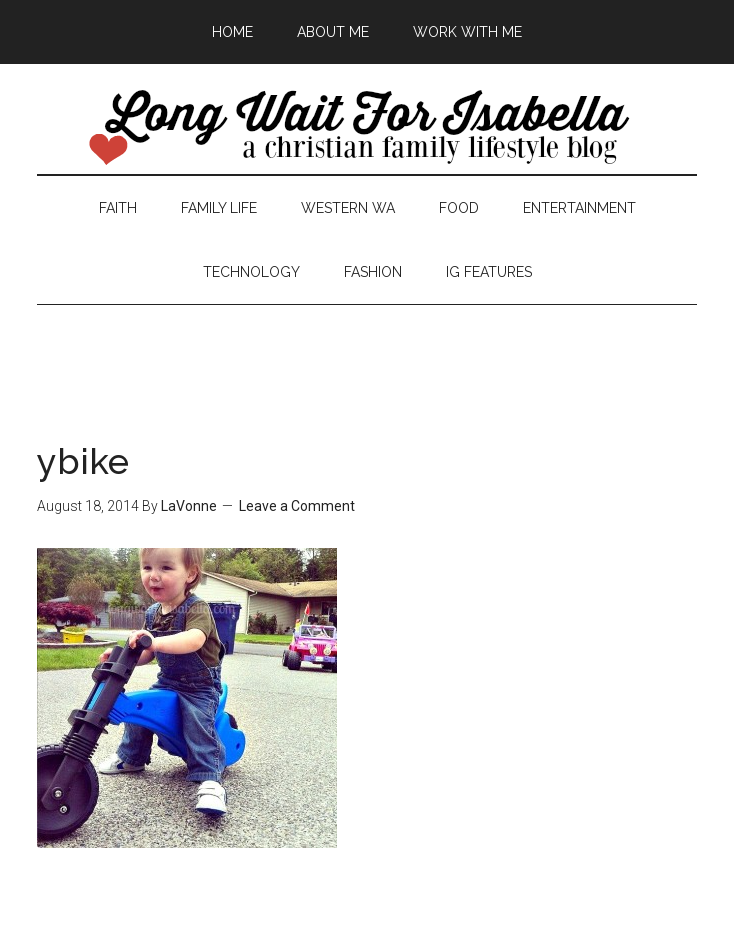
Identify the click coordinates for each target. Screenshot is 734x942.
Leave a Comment (297, 506)
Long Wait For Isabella (367, 129)
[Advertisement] (367, 350)
